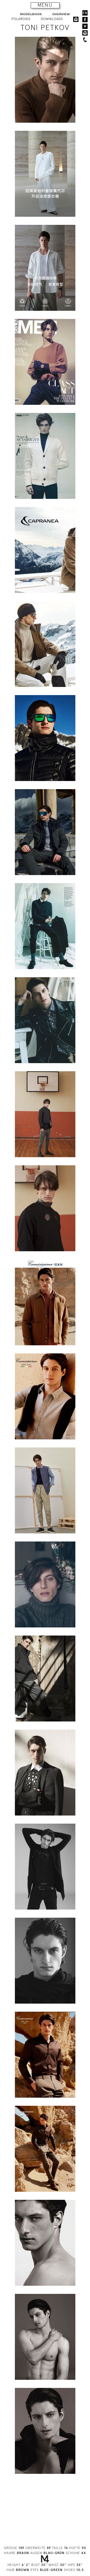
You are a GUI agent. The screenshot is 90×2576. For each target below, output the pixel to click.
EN (85, 13)
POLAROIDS (21, 19)
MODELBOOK (31, 14)
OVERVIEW (61, 14)
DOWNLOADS (52, 19)
